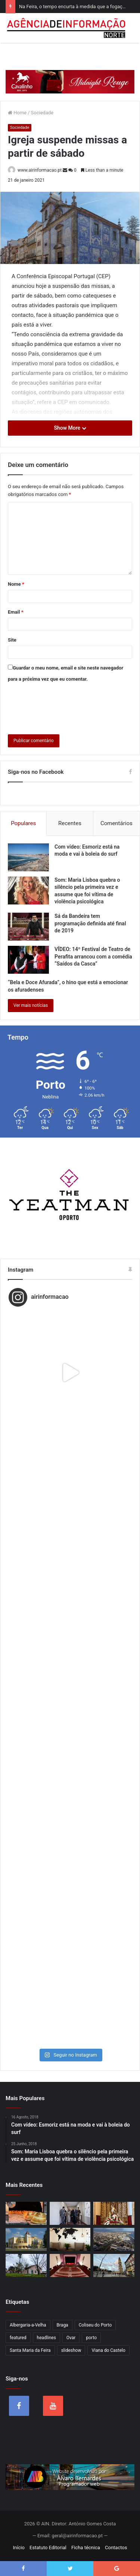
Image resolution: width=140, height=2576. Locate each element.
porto (91, 2337)
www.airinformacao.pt (40, 170)
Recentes (69, 823)
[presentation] (64, 706)
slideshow (71, 2350)
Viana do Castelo (108, 2350)
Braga (62, 2325)
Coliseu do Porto (95, 2325)
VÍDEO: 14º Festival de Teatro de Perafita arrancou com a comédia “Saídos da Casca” (93, 956)
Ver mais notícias (30, 1005)
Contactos (116, 2547)
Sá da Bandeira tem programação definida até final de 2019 (90, 923)
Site (12, 640)
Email (16, 612)
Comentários (116, 823)
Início (19, 2547)
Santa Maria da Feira (30, 2350)
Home (17, 112)
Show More (70, 428)
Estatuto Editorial (47, 2547)
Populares (23, 823)
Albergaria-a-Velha (28, 2325)
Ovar (71, 2337)
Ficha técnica (85, 2547)
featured (18, 2337)
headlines (46, 2337)
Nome (16, 584)
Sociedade (42, 112)
